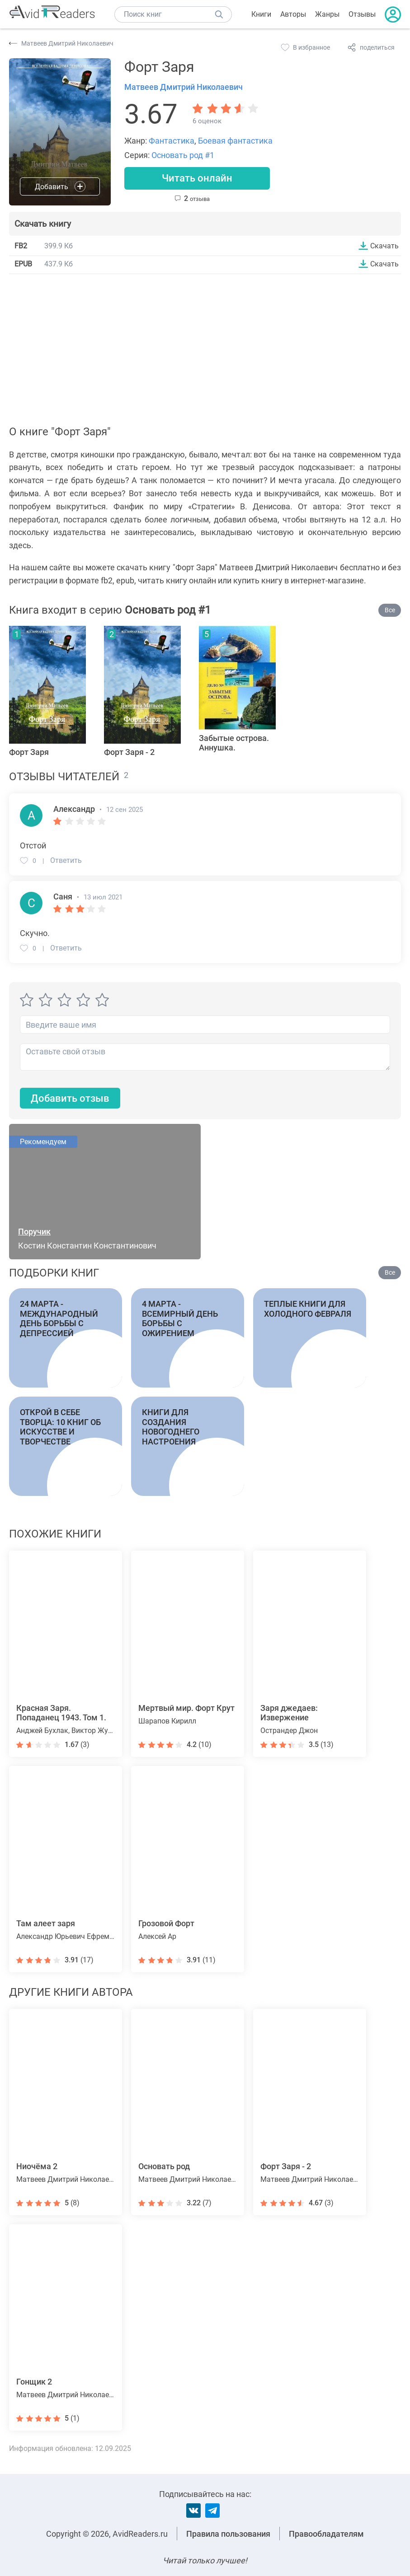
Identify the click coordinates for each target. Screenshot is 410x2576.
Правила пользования (228, 2534)
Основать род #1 (182, 155)
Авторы (293, 14)
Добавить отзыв (70, 1098)
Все (390, 610)
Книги (261, 14)
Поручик (34, 1232)
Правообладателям (326, 2534)
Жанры (327, 14)
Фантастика (171, 140)
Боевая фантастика (235, 140)
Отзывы (362, 14)
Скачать (384, 246)
